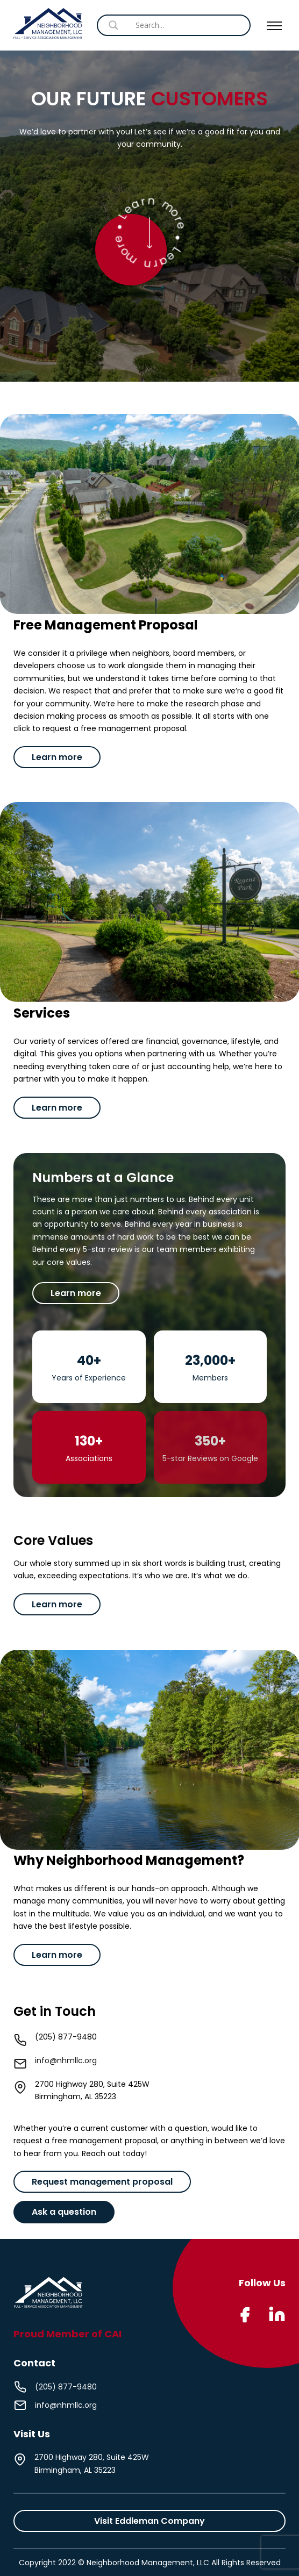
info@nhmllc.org (66, 2060)
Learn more (57, 756)
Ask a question (64, 2212)
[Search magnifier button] (212, 25)
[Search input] (169, 25)
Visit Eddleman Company (149, 2521)
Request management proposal (102, 2182)
